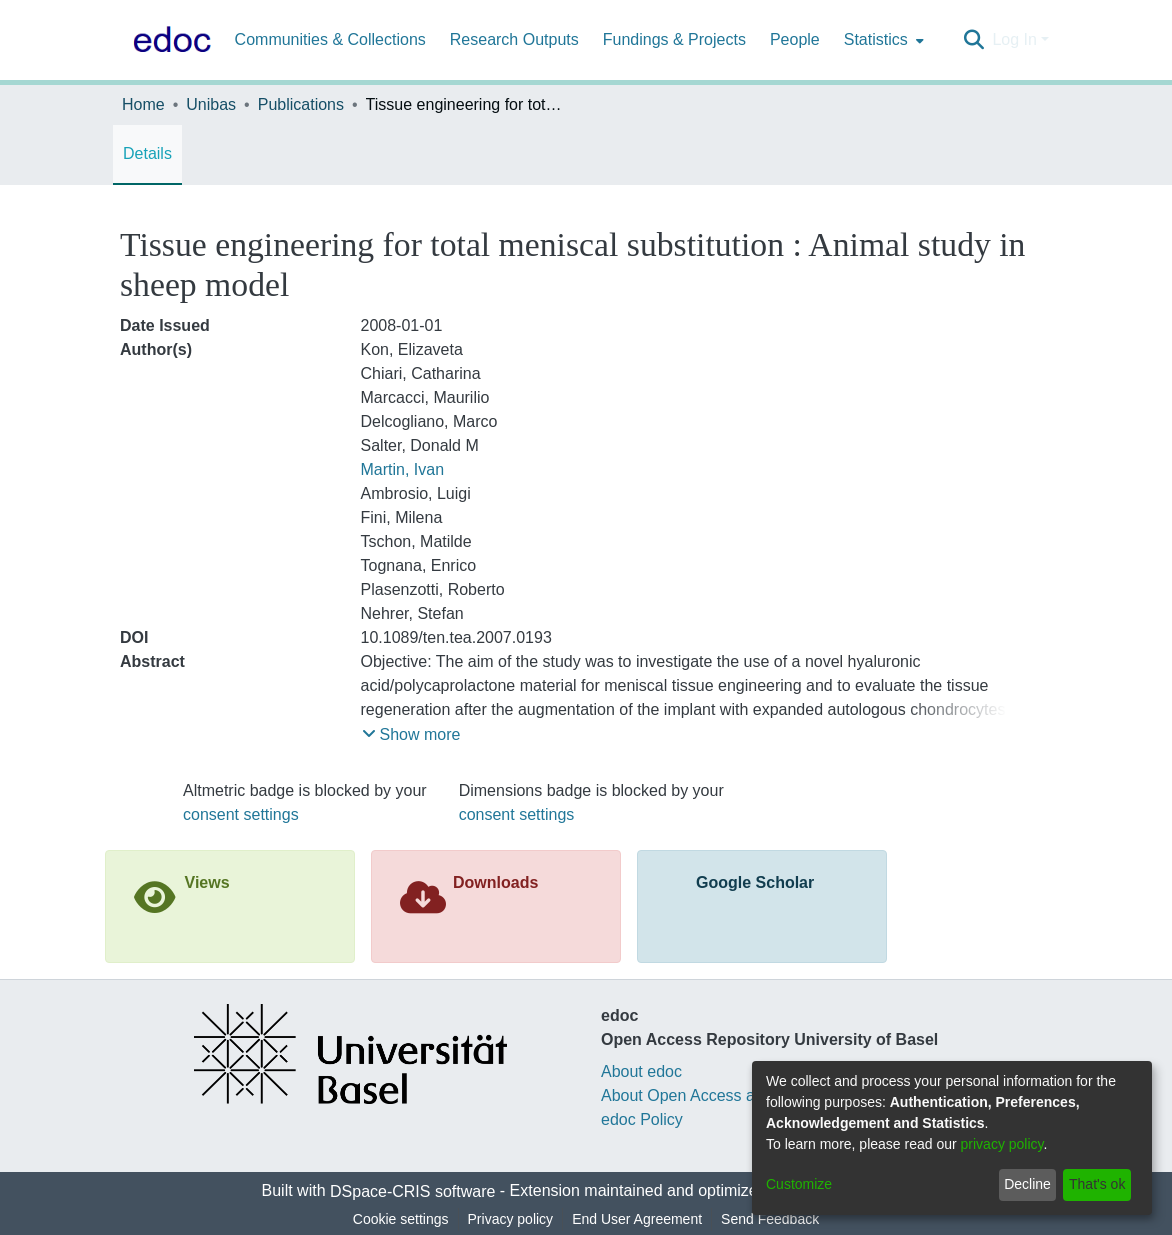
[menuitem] (882, 40)
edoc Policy (642, 1119)
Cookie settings (401, 1219)
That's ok (1097, 1184)
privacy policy (1002, 1144)
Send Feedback (770, 1219)
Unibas (211, 104)
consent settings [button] (241, 814)
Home (143, 104)
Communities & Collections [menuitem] (330, 39)
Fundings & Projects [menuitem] (674, 39)
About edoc (641, 1071)
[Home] (168, 40)
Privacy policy (511, 1219)
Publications (301, 104)
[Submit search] (973, 40)
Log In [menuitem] (1014, 39)
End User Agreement (637, 1219)
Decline (1027, 1184)
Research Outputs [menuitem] (514, 39)
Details (147, 153)
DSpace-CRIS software (412, 1191)
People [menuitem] (795, 39)
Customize (799, 1184)
